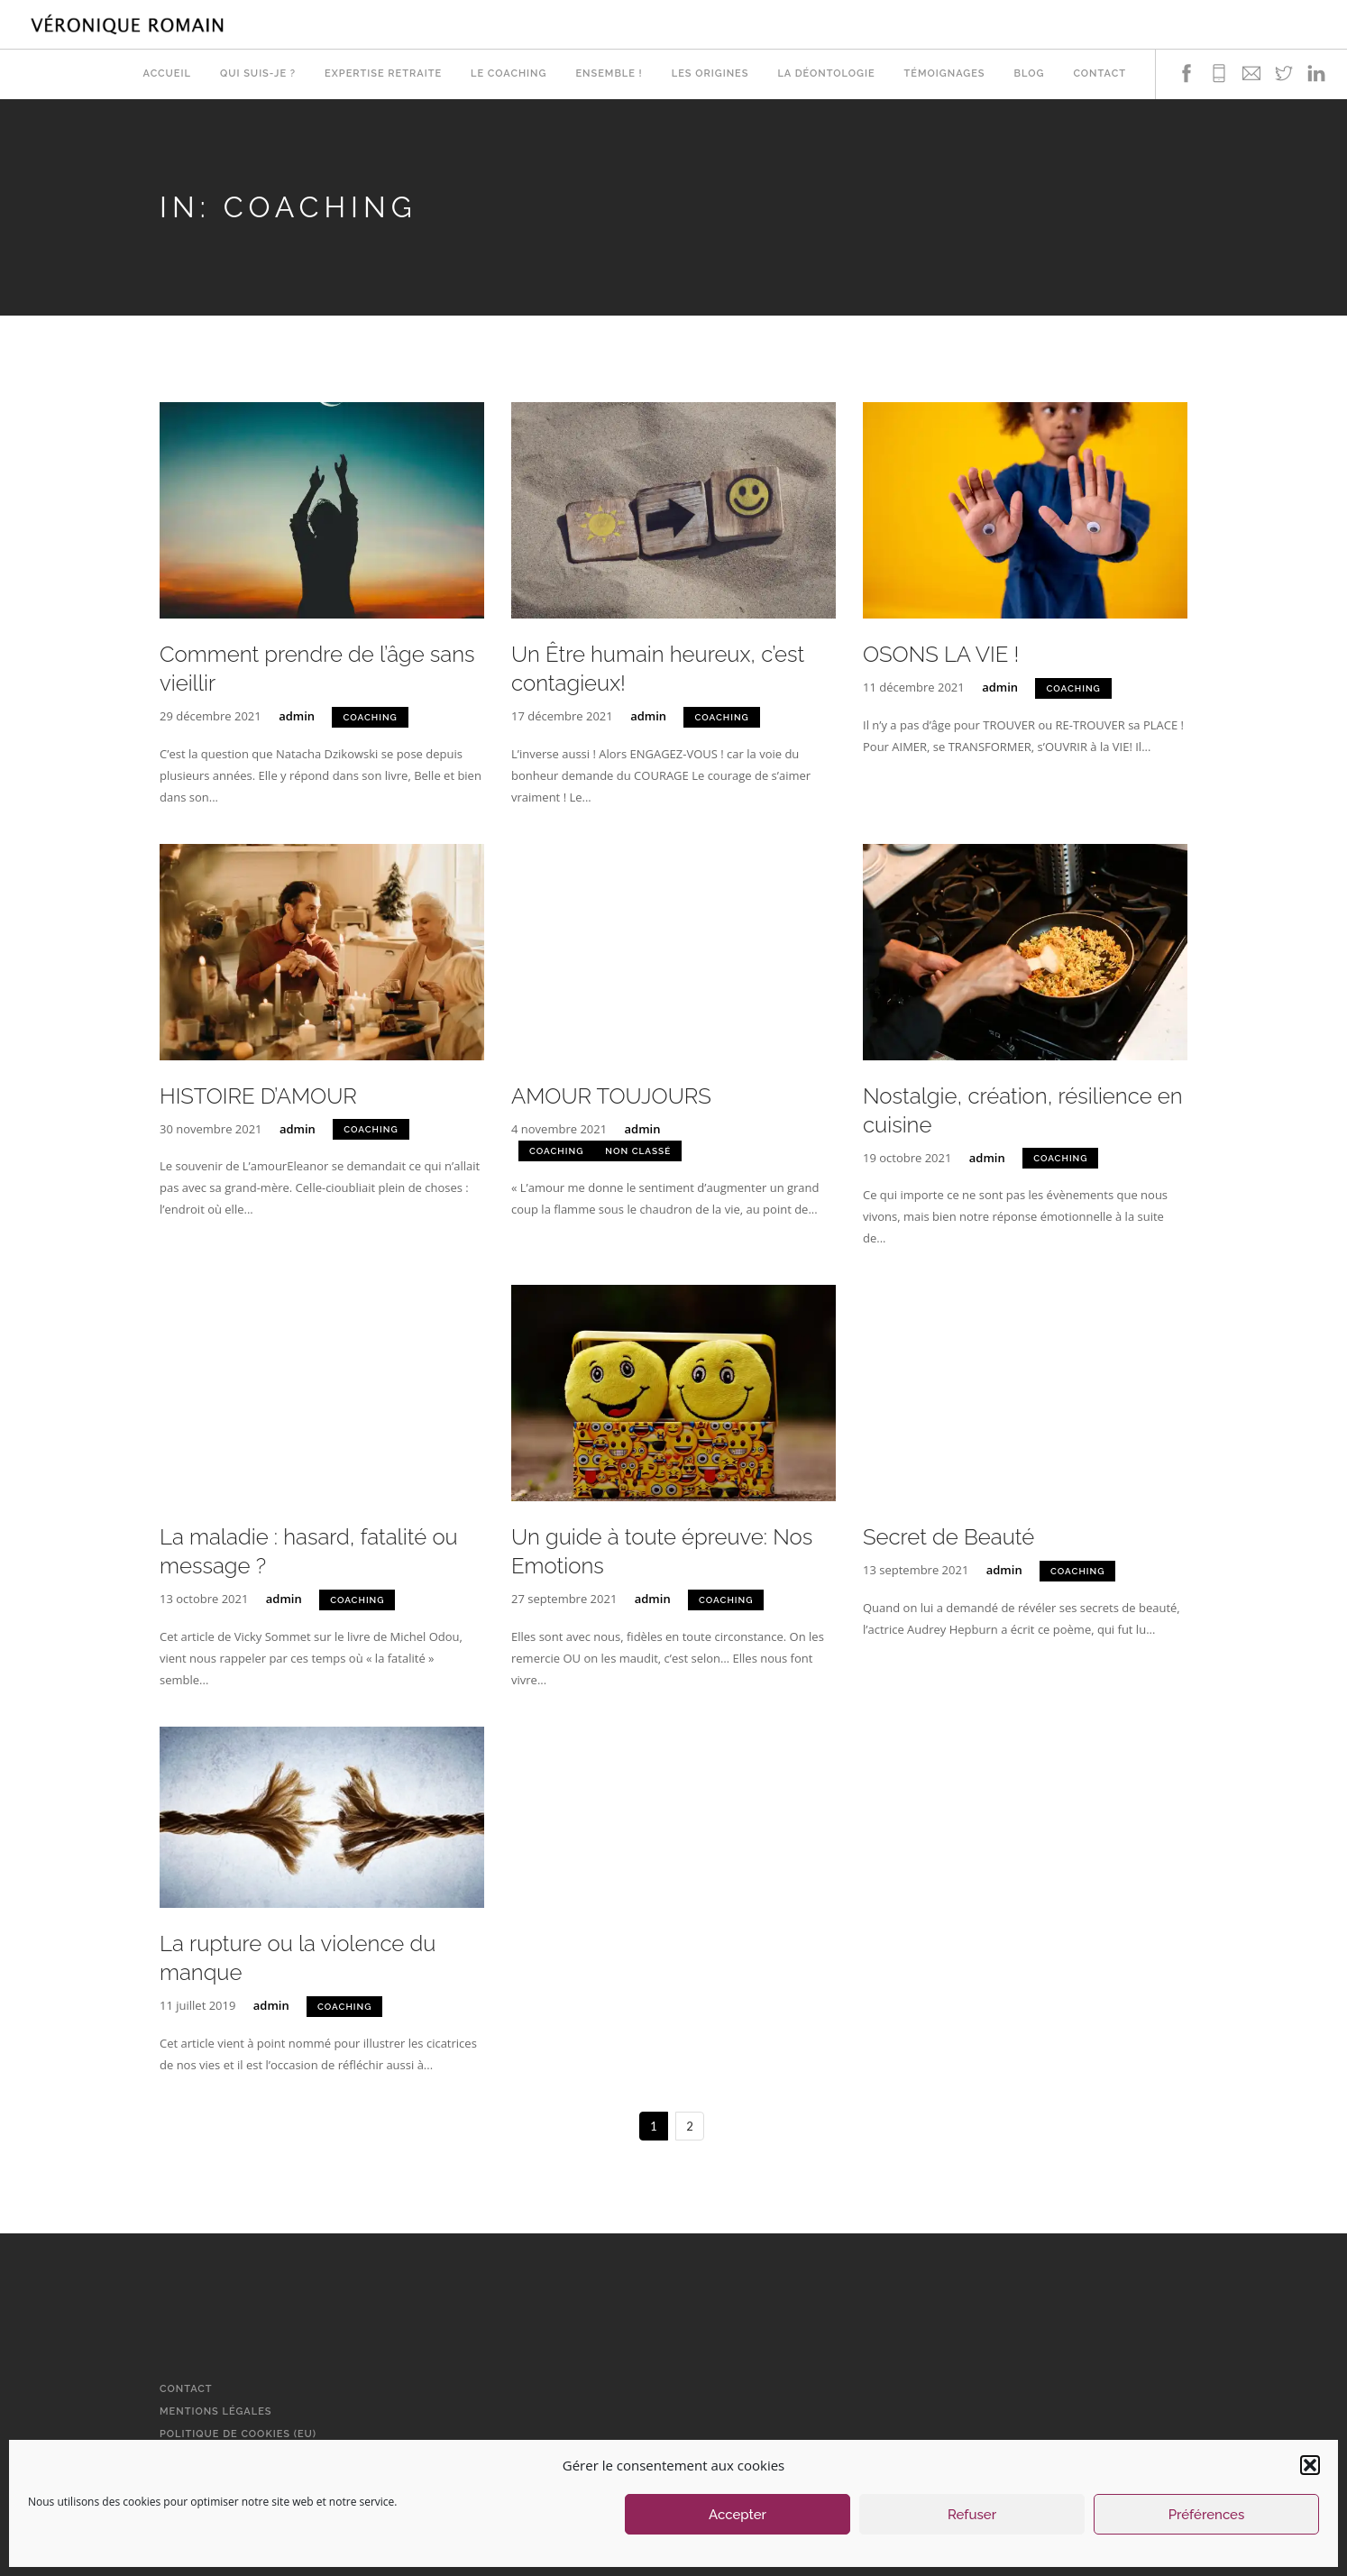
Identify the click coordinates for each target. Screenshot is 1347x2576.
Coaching (370, 717)
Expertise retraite (383, 74)
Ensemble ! (608, 74)
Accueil (166, 74)
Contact (1099, 74)
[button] (1310, 2465)
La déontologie (826, 74)
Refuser (972, 2515)
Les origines (710, 74)
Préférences (1206, 2515)
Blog (1029, 74)
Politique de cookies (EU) (238, 2434)
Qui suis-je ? (258, 74)
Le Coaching (508, 74)
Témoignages (944, 74)
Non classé (638, 1151)
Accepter (737, 2515)
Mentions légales (216, 2411)
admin (297, 716)
